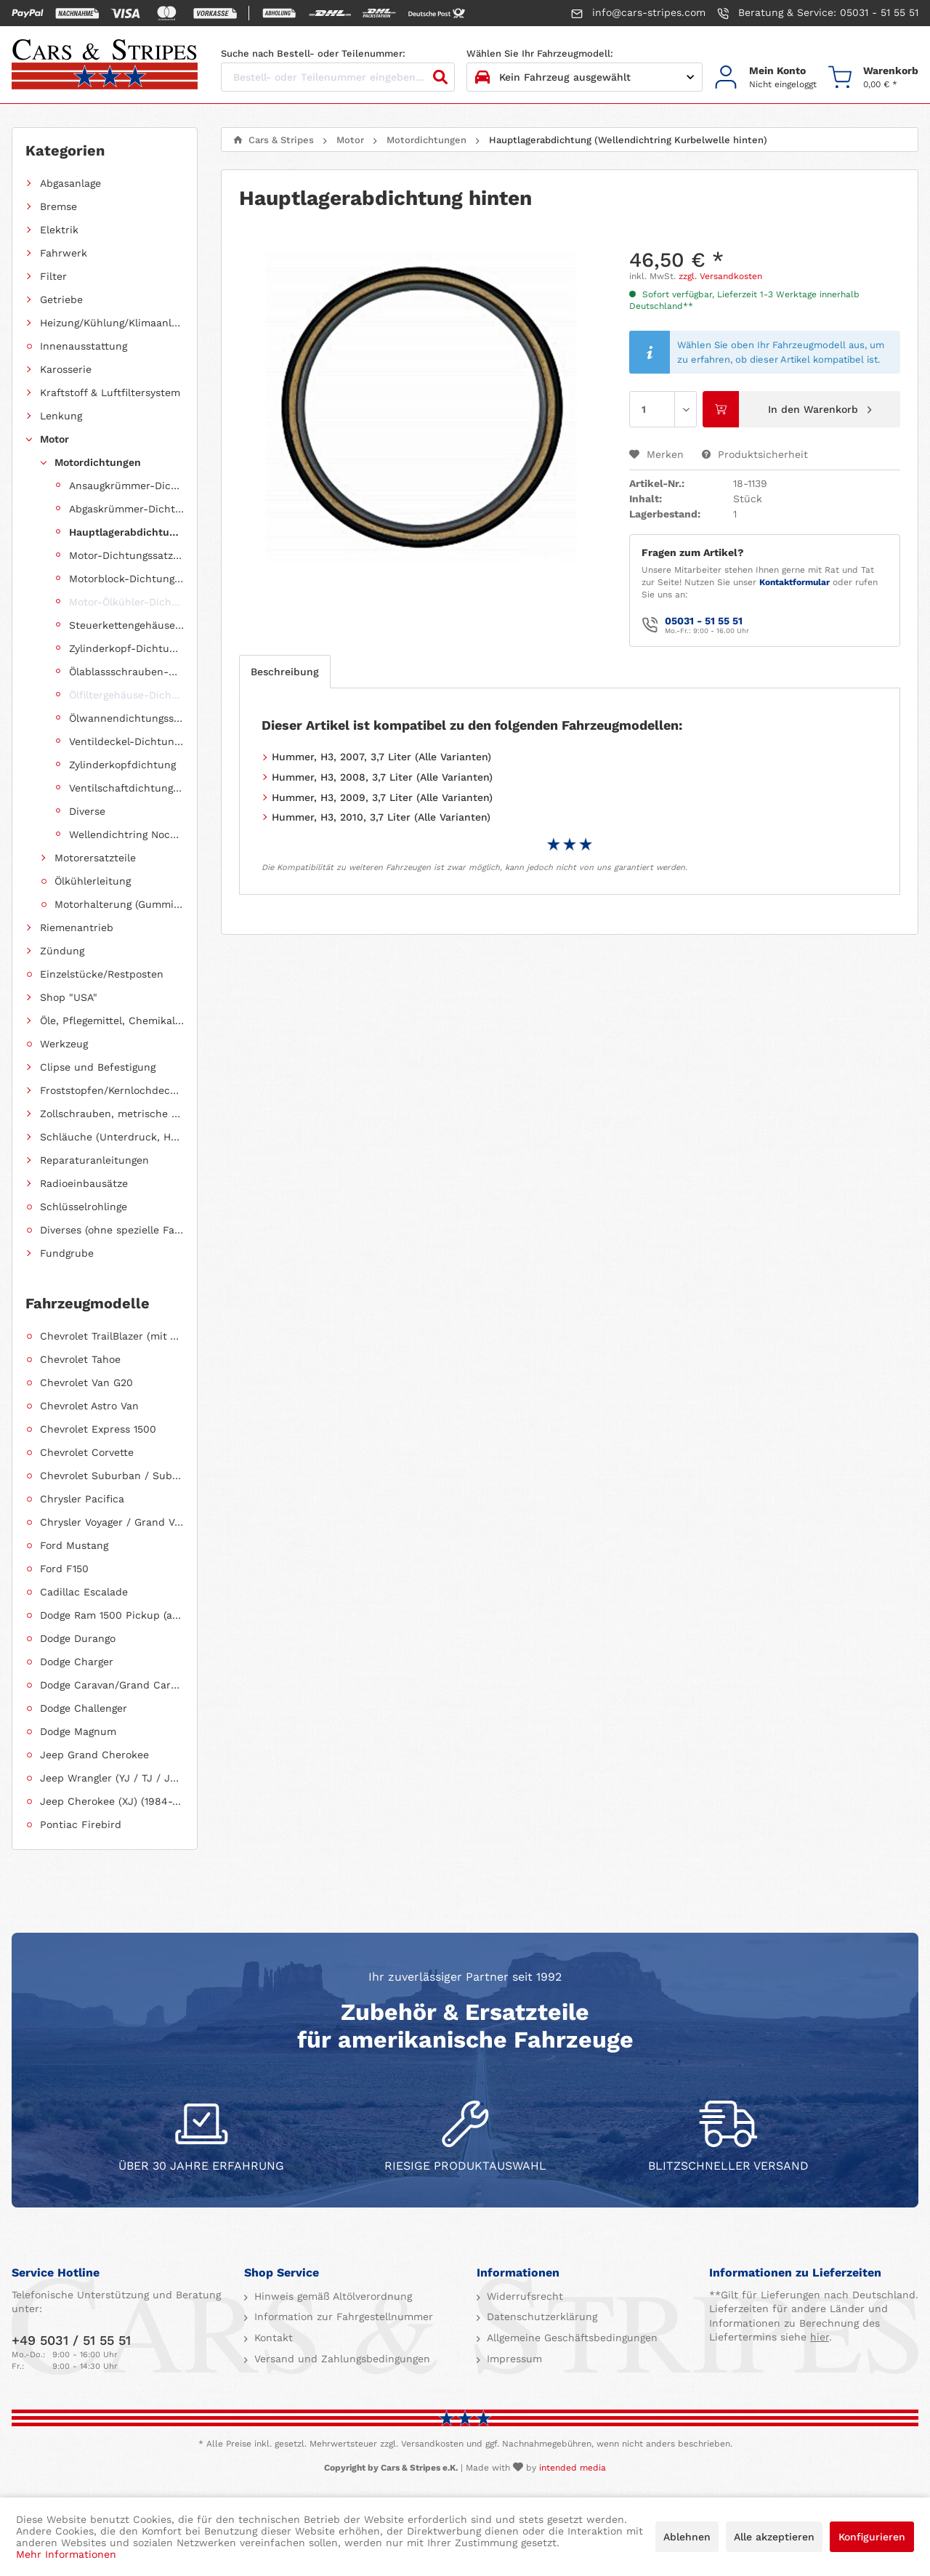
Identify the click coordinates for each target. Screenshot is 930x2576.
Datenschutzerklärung (540, 2316)
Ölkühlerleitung (92, 881)
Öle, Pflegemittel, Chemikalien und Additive (112, 1020)
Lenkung (61, 416)
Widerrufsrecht (523, 2296)
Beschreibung (285, 671)
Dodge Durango (78, 1638)
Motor (54, 439)
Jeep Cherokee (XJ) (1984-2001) (112, 1801)
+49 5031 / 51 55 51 (71, 2340)
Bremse (58, 206)
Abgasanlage (70, 183)
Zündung (62, 951)
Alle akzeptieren (774, 2537)
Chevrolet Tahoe (80, 1359)
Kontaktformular (794, 582)
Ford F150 (64, 1568)
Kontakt (272, 2337)
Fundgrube (67, 1253)
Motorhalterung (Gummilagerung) (119, 904)
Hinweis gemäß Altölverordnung (331, 2296)
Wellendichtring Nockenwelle (126, 834)
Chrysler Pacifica (82, 1499)
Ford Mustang (74, 1545)
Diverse (87, 811)
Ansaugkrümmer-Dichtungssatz (126, 485)
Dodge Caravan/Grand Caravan (112, 1685)
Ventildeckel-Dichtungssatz (126, 741)
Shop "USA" (68, 997)
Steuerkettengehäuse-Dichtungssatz (126, 625)
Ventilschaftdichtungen (126, 788)
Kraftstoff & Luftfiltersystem (110, 392)
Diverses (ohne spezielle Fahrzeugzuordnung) (112, 1230)
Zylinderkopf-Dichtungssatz (126, 648)
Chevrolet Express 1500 (98, 1429)
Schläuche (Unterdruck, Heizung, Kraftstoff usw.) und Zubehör (112, 1137)
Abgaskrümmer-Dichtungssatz (126, 509)
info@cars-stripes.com (638, 13)
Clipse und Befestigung (97, 1067)
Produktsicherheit (755, 454)
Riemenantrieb (76, 927)
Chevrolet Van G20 (86, 1382)
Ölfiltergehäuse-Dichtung (126, 695)
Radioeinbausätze (84, 1183)
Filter (53, 276)
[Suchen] (440, 77)
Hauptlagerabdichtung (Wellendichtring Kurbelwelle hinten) (126, 532)
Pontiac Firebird (80, 1824)
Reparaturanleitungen (94, 1160)
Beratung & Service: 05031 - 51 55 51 (817, 13)
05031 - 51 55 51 (704, 621)
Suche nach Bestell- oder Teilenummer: (313, 53)
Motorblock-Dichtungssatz (126, 578)
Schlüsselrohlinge (83, 1206)
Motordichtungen (97, 462)
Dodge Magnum (78, 1731)
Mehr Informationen (66, 2554)
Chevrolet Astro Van (89, 1406)
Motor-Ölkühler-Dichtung (126, 602)
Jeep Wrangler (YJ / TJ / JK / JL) (112, 1778)
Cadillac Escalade (84, 1592)
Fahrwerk (63, 253)
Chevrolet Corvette (87, 1452)
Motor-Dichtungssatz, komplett (126, 555)
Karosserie (66, 369)
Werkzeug (64, 1044)
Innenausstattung (83, 346)
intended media (572, 2468)
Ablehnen (687, 2537)
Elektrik (59, 230)
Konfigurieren (871, 2537)
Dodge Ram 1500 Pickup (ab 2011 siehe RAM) (112, 1615)
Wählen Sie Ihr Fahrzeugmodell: (539, 53)
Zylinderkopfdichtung (122, 764)
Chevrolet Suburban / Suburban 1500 (112, 1475)
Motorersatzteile (95, 858)
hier (819, 2337)
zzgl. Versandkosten (720, 276)
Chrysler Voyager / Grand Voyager (112, 1522)
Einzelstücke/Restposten (101, 974)
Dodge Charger (76, 1661)
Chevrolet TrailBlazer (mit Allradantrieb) (112, 1336)
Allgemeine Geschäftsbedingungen (570, 2337)
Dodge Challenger (83, 1708)
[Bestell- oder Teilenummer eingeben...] (338, 77)
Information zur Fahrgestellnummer (342, 2316)
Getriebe (61, 299)
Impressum (512, 2358)
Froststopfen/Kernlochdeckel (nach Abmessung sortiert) (112, 1090)
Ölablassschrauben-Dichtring (126, 671)
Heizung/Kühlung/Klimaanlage (112, 323)
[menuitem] (765, 77)
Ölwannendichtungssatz (126, 718)
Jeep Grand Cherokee (94, 1754)
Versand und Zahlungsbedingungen (340, 2358)
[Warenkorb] (873, 77)
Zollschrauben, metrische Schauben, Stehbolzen (112, 1113)
